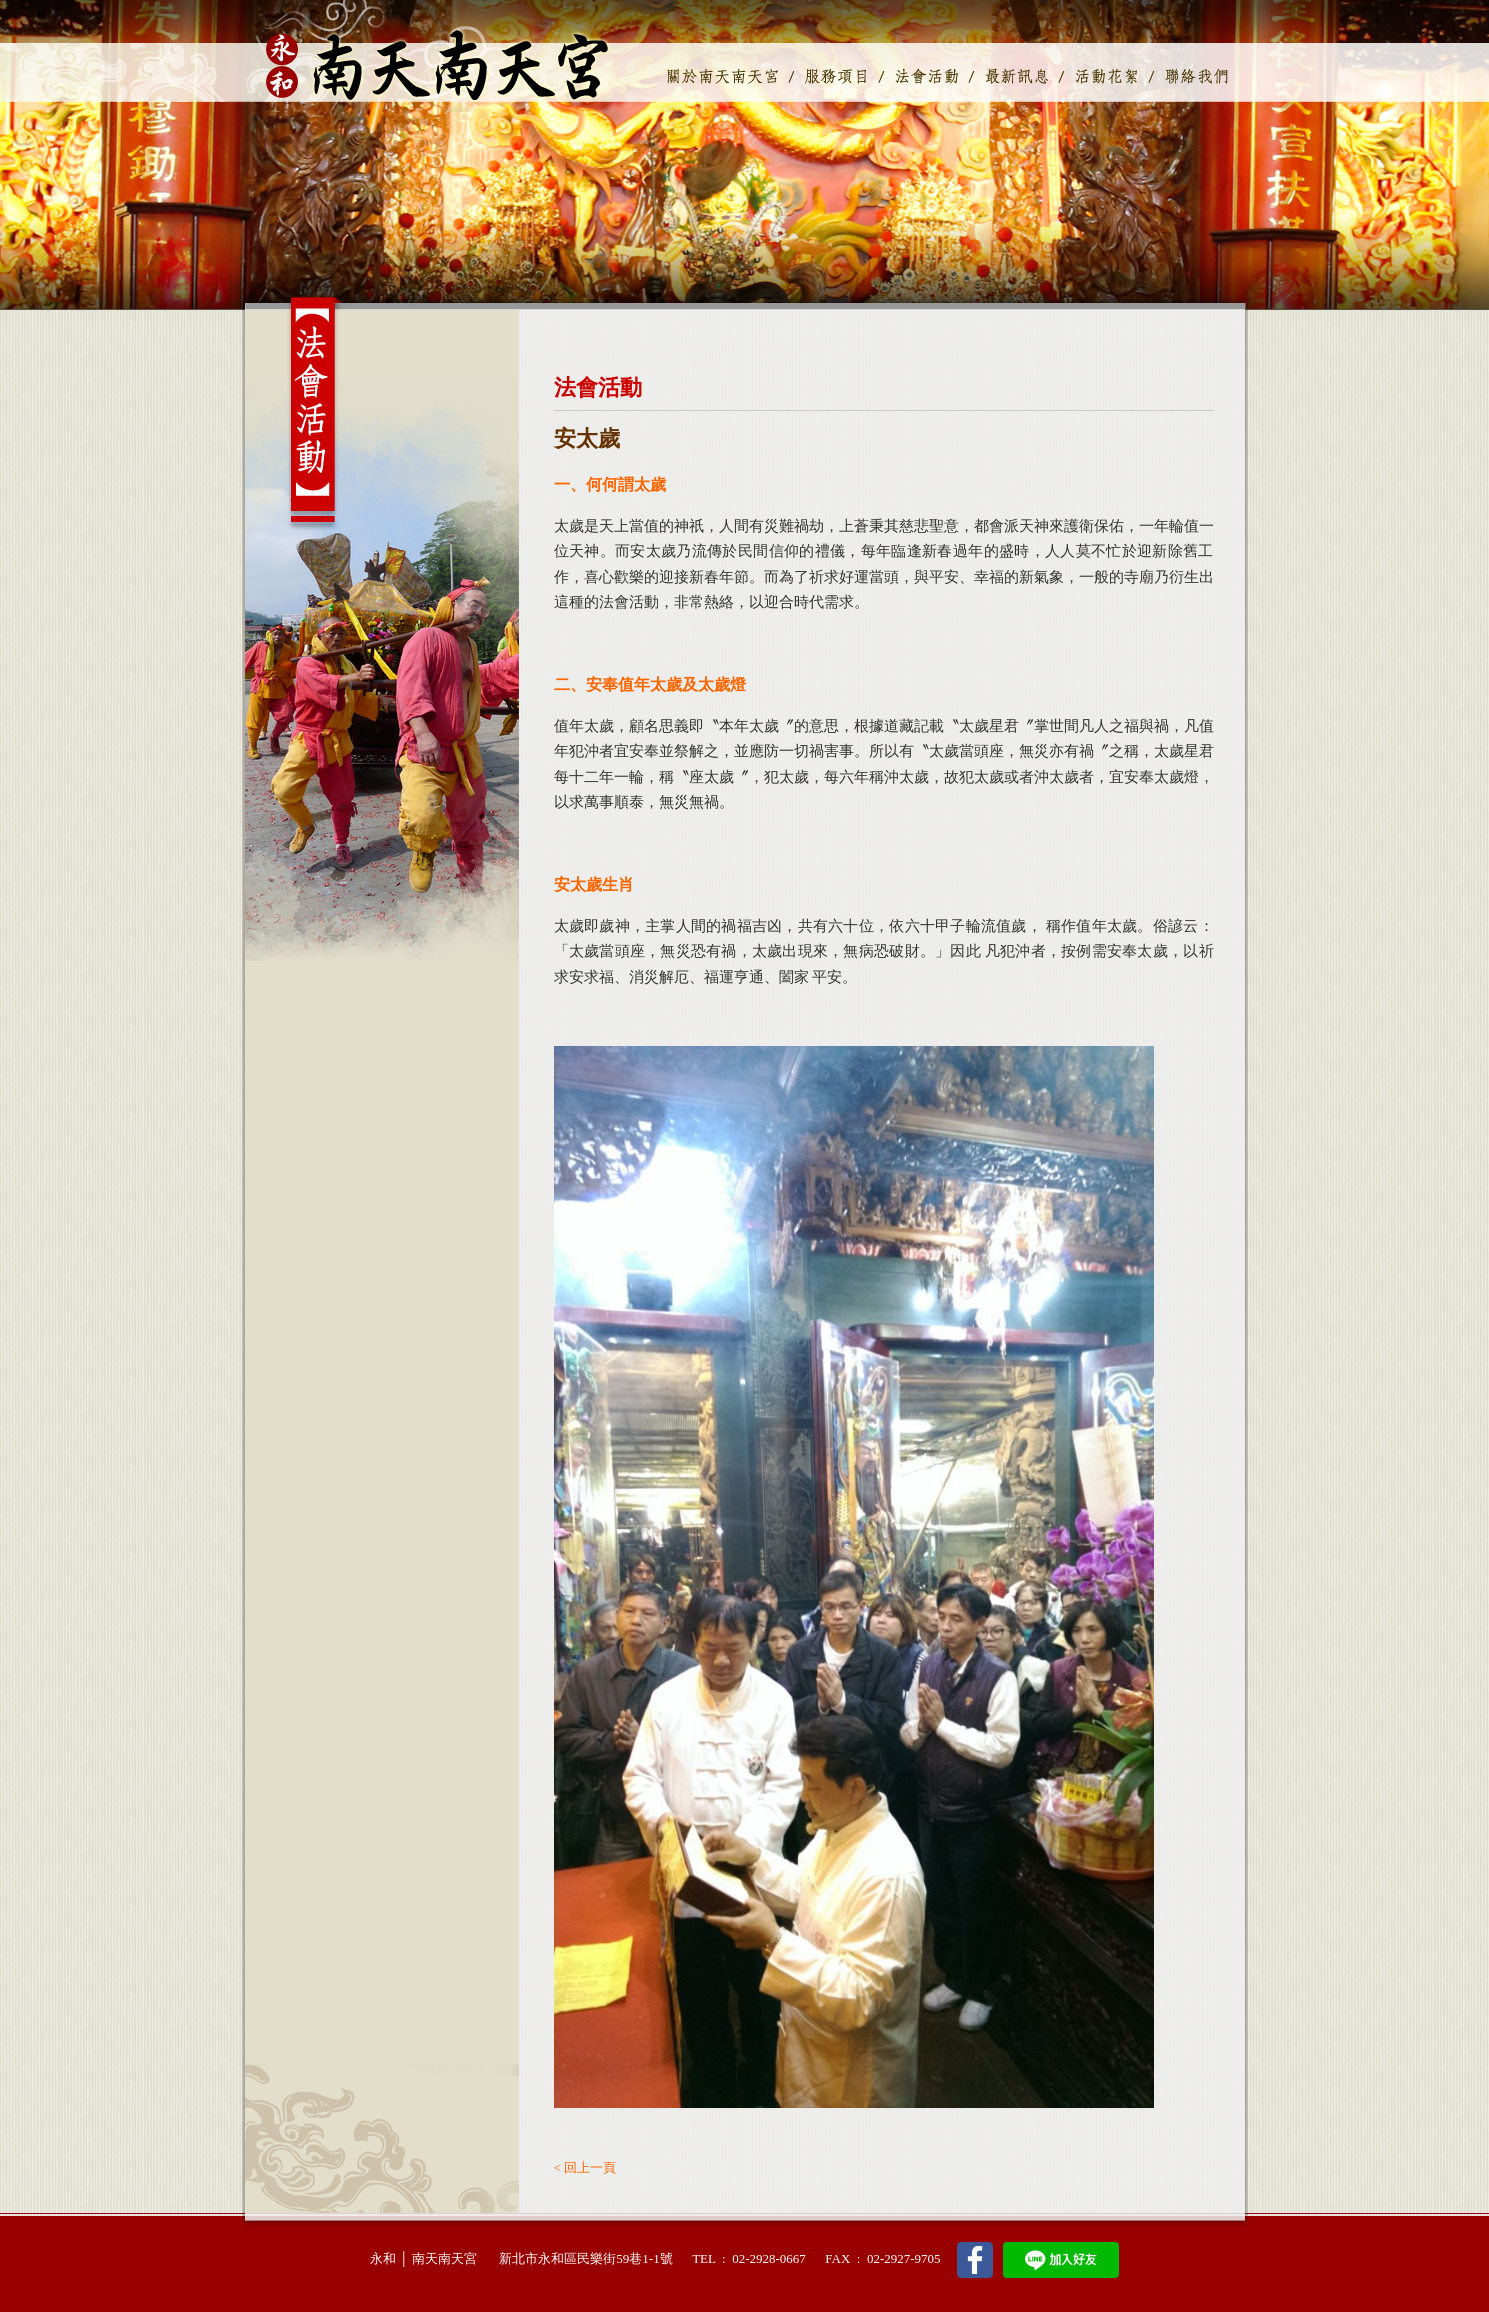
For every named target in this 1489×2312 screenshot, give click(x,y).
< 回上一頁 (585, 2167)
